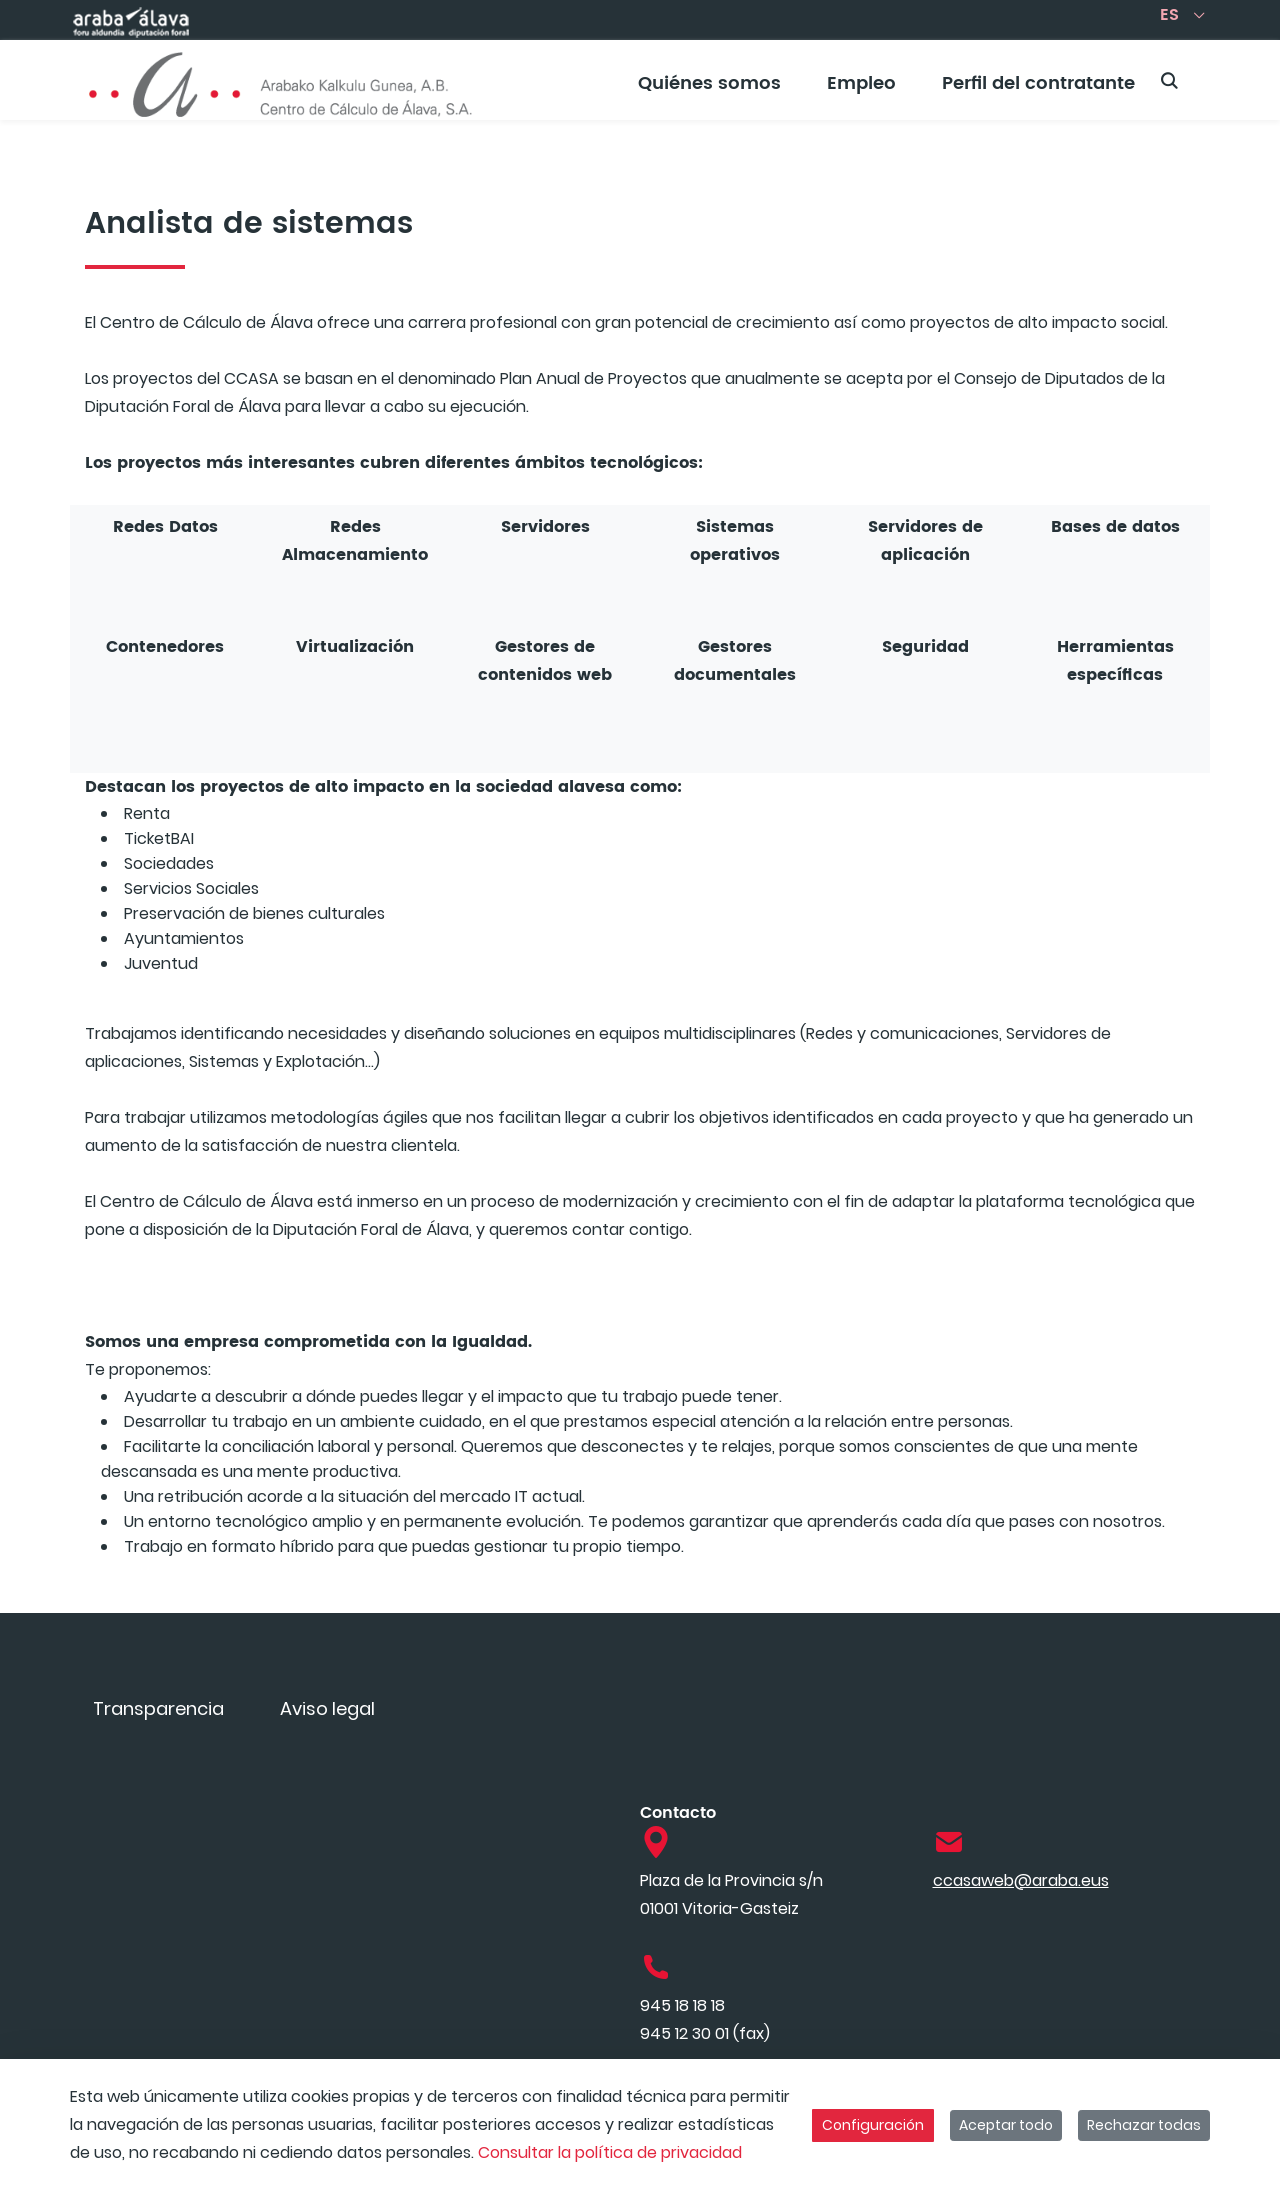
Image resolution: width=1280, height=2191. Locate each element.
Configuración (873, 2125)
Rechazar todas (1144, 2125)
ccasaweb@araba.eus (1021, 1880)
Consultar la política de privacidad (610, 2152)
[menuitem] (709, 90)
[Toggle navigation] (1230, 75)
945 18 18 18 (682, 2005)
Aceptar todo (1006, 2125)
